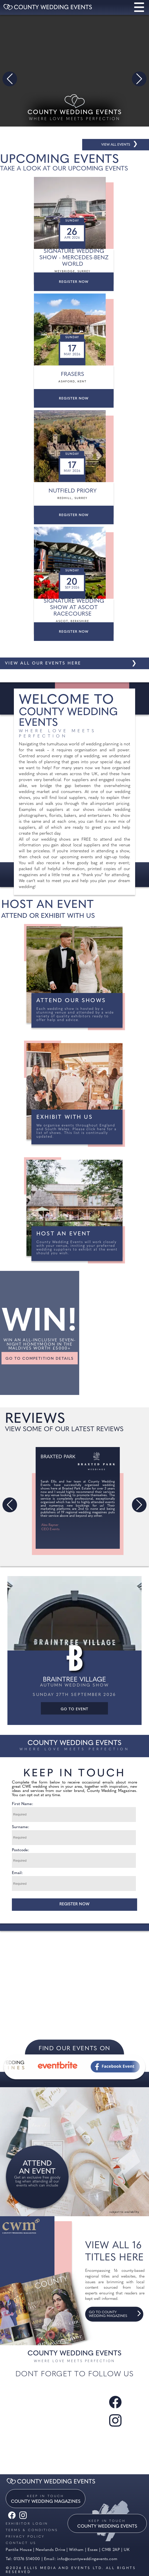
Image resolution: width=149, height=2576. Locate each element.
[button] (9, 78)
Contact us (21, 2543)
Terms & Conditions (32, 2530)
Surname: (20, 1827)
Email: (17, 1873)
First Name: (22, 1804)
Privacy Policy (25, 2536)
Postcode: (20, 1850)
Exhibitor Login (27, 2523)
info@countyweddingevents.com (87, 2559)
